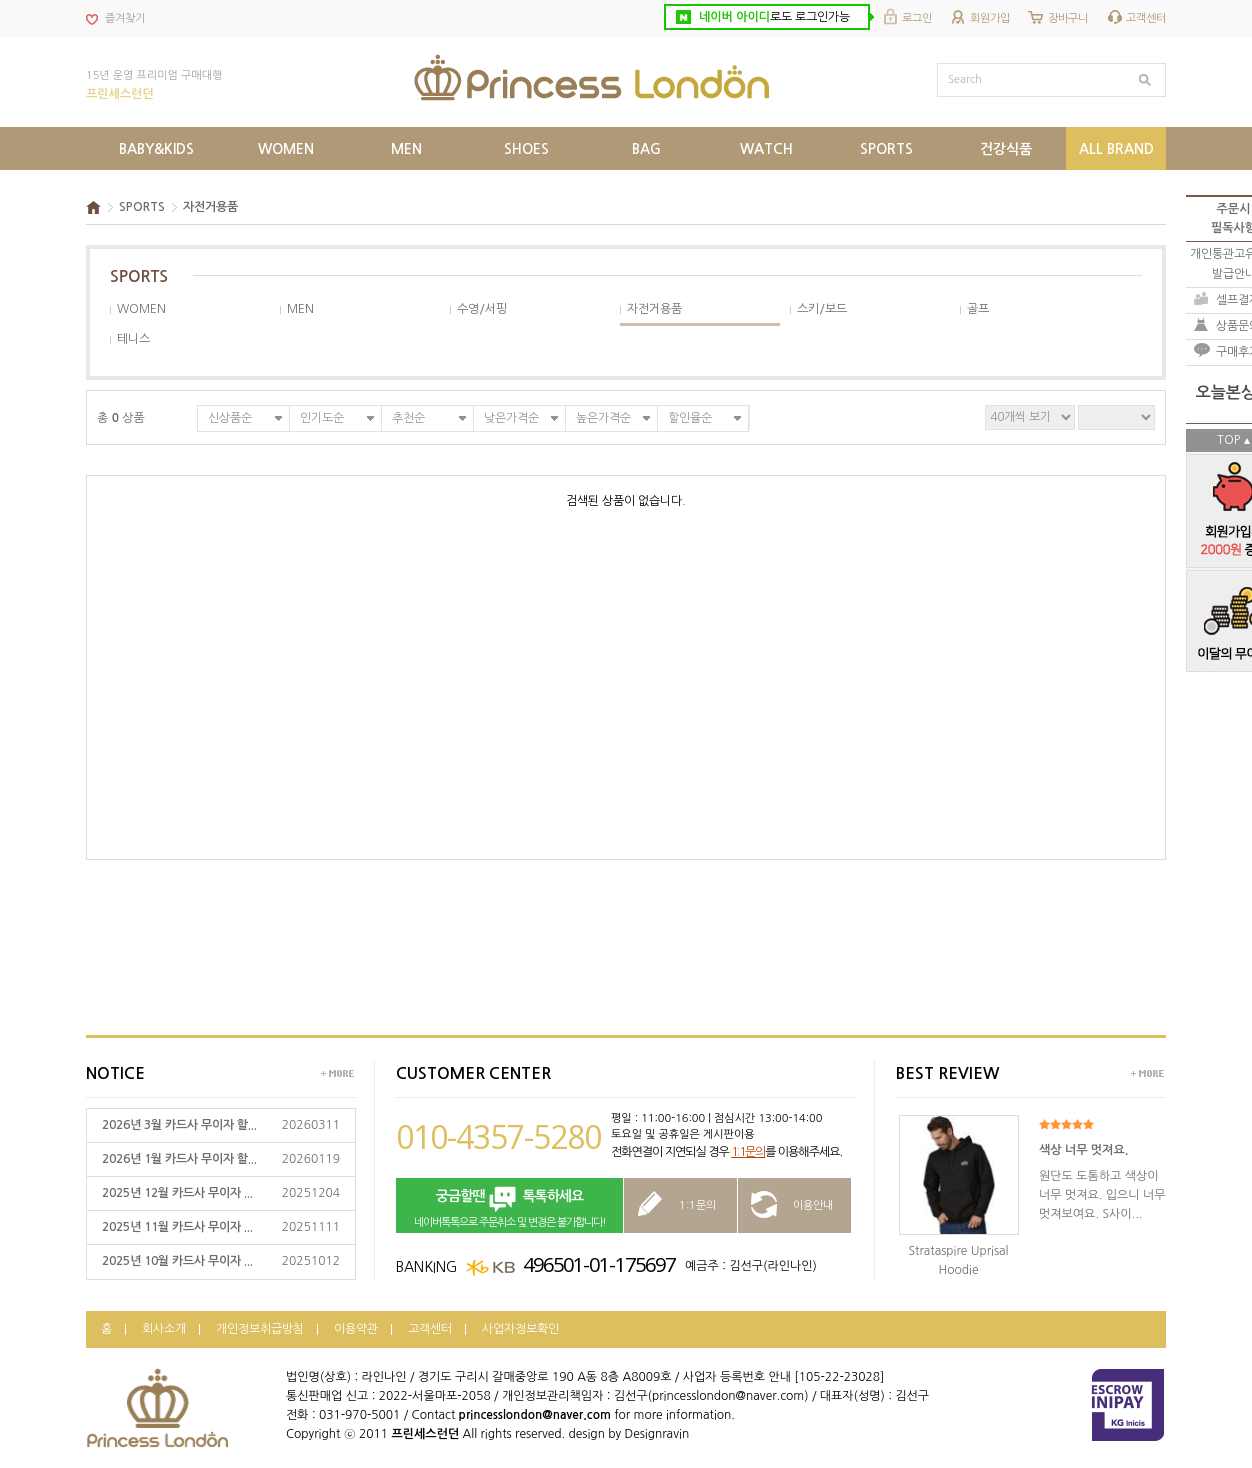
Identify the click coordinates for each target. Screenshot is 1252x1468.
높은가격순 (603, 418)
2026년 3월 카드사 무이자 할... (179, 1125)
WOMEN (141, 309)
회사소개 (164, 1329)
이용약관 (356, 1329)
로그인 (917, 18)
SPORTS (142, 207)
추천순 (408, 418)
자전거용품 (210, 207)
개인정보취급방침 (260, 1329)
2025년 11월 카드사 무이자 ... (177, 1227)
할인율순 (690, 418)
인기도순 (322, 418)
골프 (978, 309)
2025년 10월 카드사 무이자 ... (177, 1261)
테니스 (133, 339)
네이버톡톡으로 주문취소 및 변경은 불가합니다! (509, 1206)
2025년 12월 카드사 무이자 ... (177, 1193)
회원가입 (990, 18)
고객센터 (1146, 18)
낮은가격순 (511, 418)
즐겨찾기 (125, 18)
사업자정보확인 (520, 1329)
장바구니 (1068, 18)
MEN (300, 309)
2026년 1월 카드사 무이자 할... (179, 1159)
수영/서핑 (482, 309)
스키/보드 (822, 309)
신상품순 (230, 418)
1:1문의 (748, 1152)
